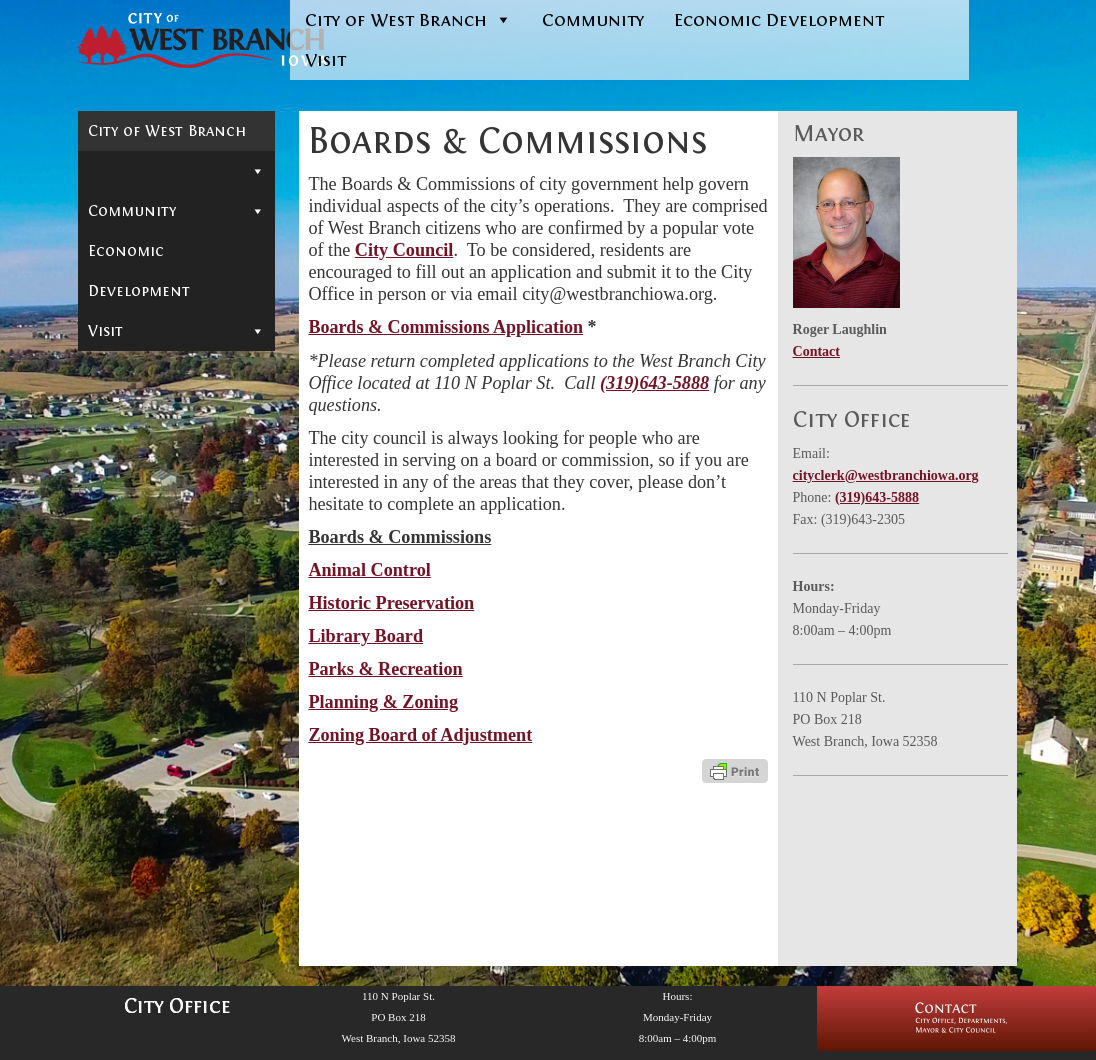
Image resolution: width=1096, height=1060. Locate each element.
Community (593, 20)
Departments (176, 498)
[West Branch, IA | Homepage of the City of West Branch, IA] (167, 40)
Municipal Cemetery (165, 588)
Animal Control (160, 271)
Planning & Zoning (175, 423)
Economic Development (779, 20)
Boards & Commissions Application (445, 327)
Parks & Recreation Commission (173, 385)
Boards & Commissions (176, 244)
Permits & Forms (151, 528)
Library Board (150, 347)
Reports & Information (176, 656)
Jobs (103, 618)
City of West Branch (408, 20)
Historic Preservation (149, 309)
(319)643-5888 (654, 383)
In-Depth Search (151, 558)
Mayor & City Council (176, 203)
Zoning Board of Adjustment (163, 460)
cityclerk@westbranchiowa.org (886, 475)
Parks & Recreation (385, 669)
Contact (120, 165)
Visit (325, 60)
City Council (404, 250)
